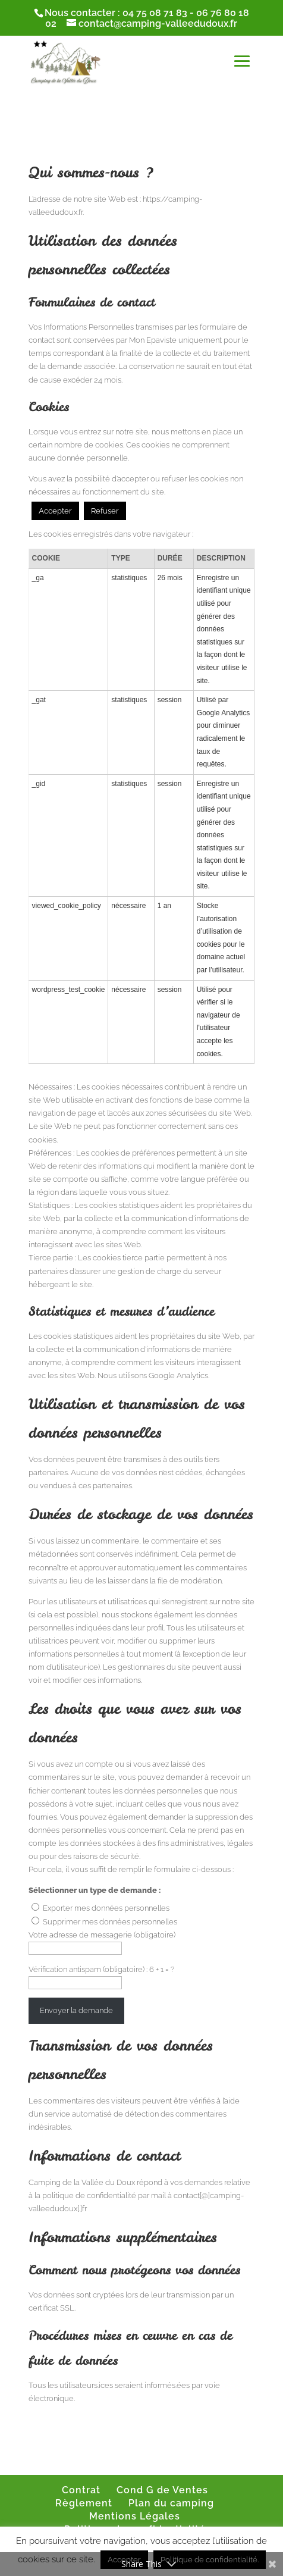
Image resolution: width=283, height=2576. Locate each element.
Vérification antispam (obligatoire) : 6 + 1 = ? (101, 1969)
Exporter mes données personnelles (106, 1908)
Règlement (83, 2503)
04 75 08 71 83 (154, 12)
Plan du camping (171, 2503)
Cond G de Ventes (162, 2490)
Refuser (105, 510)
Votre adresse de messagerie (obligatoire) (102, 1934)
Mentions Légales (134, 2516)
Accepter (55, 510)
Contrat (81, 2490)
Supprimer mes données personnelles (110, 1921)
